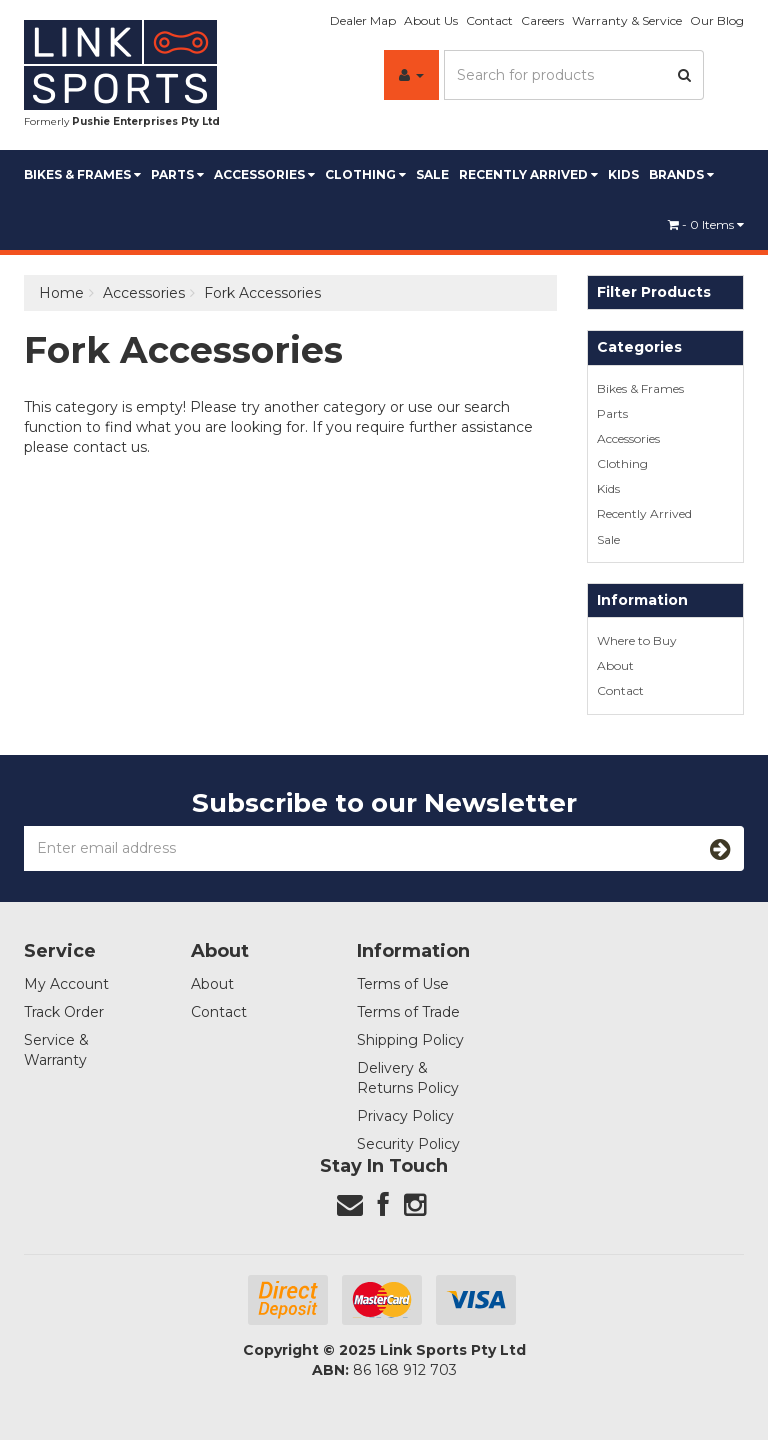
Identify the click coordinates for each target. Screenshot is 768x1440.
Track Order (64, 1012)
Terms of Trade (408, 1012)
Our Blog (717, 20)
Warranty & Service (627, 20)
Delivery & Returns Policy (408, 1078)
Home (61, 293)
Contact (489, 20)
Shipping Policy (410, 1040)
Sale (432, 174)
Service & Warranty (56, 1050)
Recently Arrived (528, 174)
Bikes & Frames (82, 174)
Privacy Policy (405, 1116)
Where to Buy (637, 640)
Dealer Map (363, 20)
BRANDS (681, 174)
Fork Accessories (262, 293)
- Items (706, 224)
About (615, 665)
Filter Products (654, 292)
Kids (623, 174)
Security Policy (408, 1144)
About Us (431, 20)
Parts (177, 174)
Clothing (365, 174)
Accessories (264, 174)
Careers (542, 20)
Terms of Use (403, 984)
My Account (66, 984)
